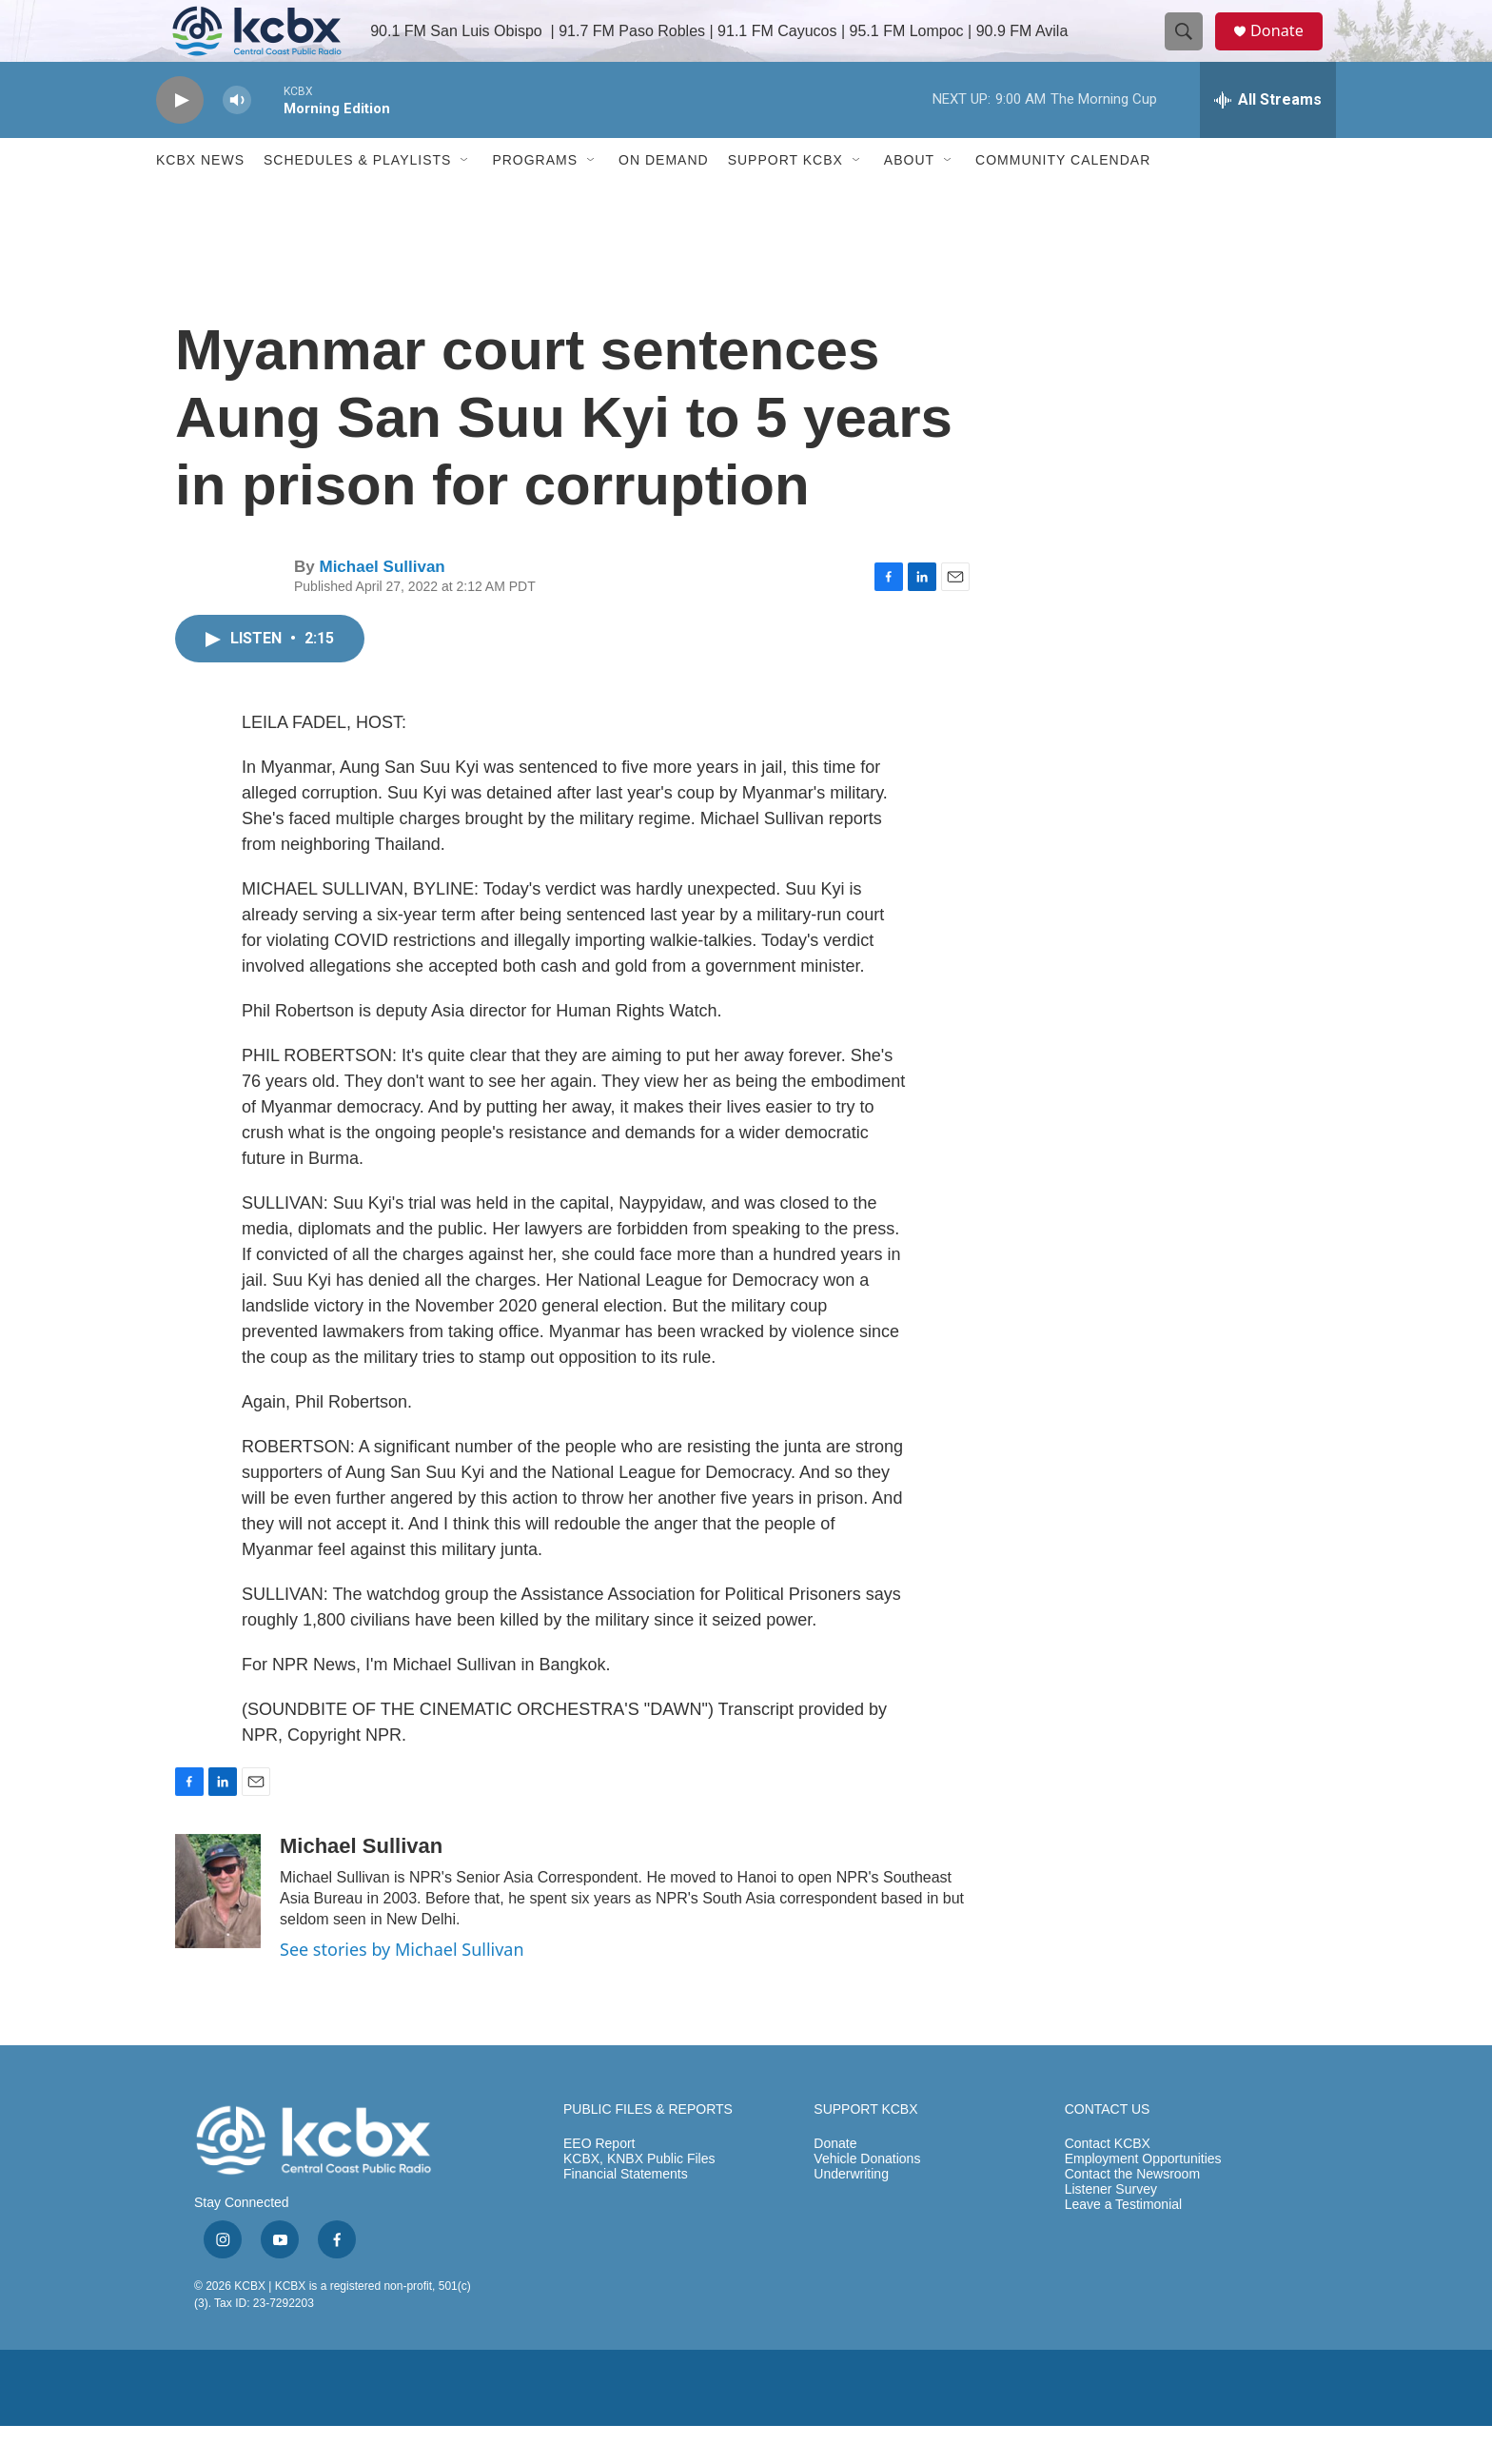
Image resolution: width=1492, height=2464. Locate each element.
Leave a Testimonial (1123, 2243)
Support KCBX (785, 198)
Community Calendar (1062, 198)
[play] (180, 138)
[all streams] (1268, 138)
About (909, 198)
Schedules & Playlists (357, 198)
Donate (1287, 50)
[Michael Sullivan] (218, 1929)
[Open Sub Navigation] (465, 198)
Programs (535, 198)
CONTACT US (1107, 2147)
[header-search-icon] (1191, 50)
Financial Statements (625, 2212)
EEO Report (599, 2182)
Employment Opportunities (1143, 2197)
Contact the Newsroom (1132, 2212)
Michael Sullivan (381, 605)
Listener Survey (1111, 2227)
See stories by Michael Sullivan (402, 1987)
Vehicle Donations (867, 2197)
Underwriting (851, 2212)
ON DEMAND (663, 198)
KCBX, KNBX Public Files (639, 2197)
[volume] (237, 138)
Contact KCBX (1107, 2182)
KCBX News (200, 198)
